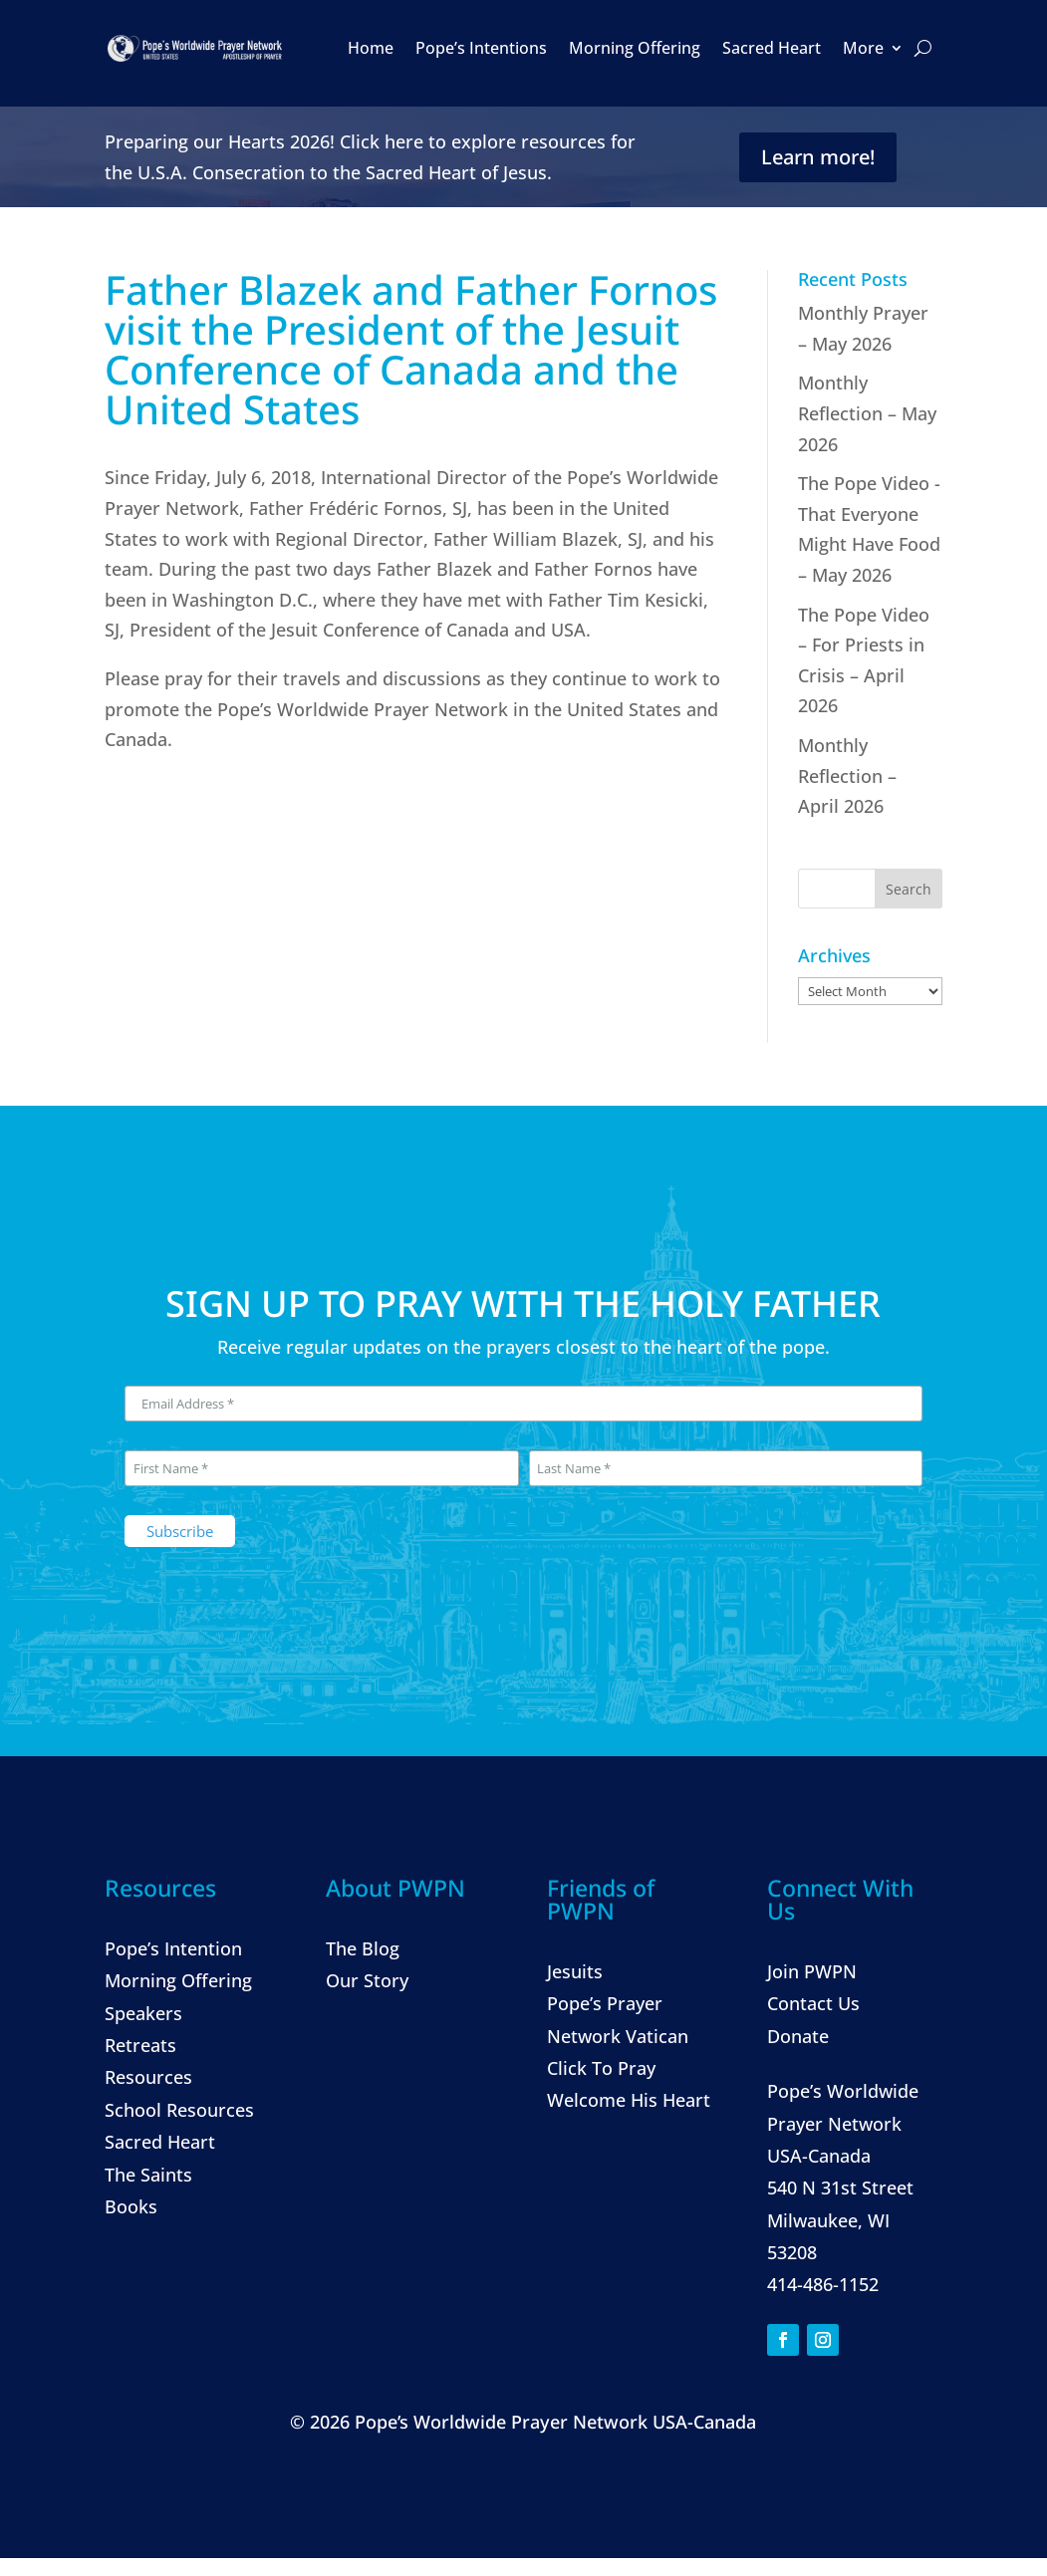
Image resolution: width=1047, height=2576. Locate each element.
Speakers (143, 2013)
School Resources (179, 2110)
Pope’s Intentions (481, 48)
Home (370, 48)
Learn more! (818, 156)
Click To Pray (601, 2068)
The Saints (148, 2175)
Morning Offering (634, 48)
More (863, 48)
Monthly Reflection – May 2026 (867, 413)
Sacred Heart (771, 48)
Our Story (367, 1980)
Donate (798, 2036)
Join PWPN (812, 1971)
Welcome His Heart (628, 2100)
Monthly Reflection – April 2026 (847, 775)
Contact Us (813, 2003)
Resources (148, 2077)
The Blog (362, 1948)
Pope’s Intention (173, 1948)
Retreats (140, 2045)
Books (131, 2206)
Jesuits (575, 1971)
